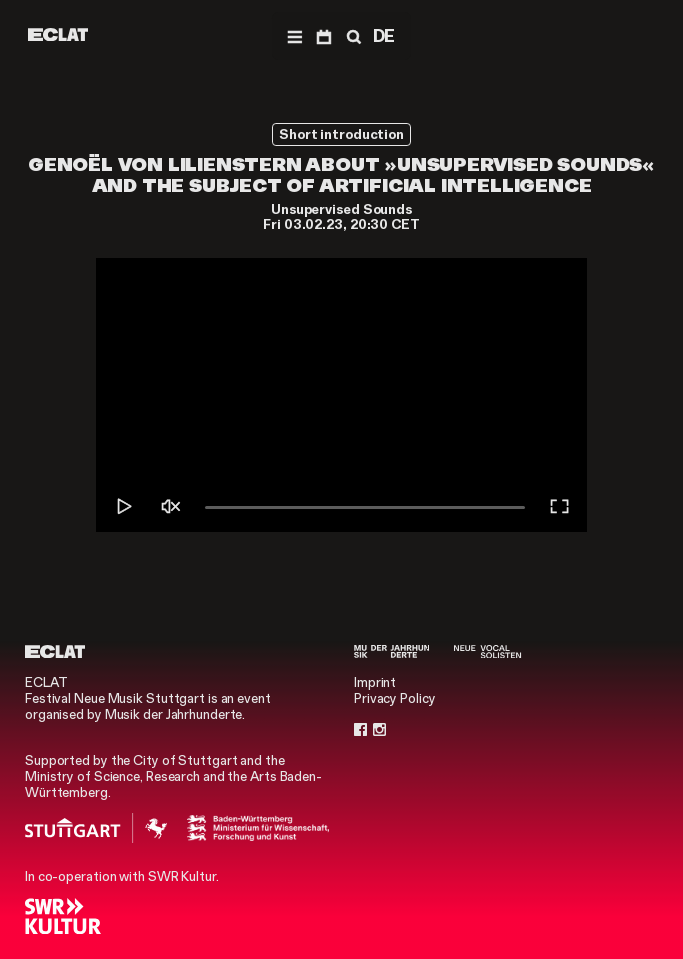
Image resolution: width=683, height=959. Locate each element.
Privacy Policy (395, 698)
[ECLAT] (58, 34)
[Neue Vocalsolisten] (487, 651)
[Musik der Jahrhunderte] (391, 651)
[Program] (323, 36)
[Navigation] (294, 36)
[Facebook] (360, 730)
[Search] (352, 36)
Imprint (375, 682)
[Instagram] (379, 730)
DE (384, 36)
